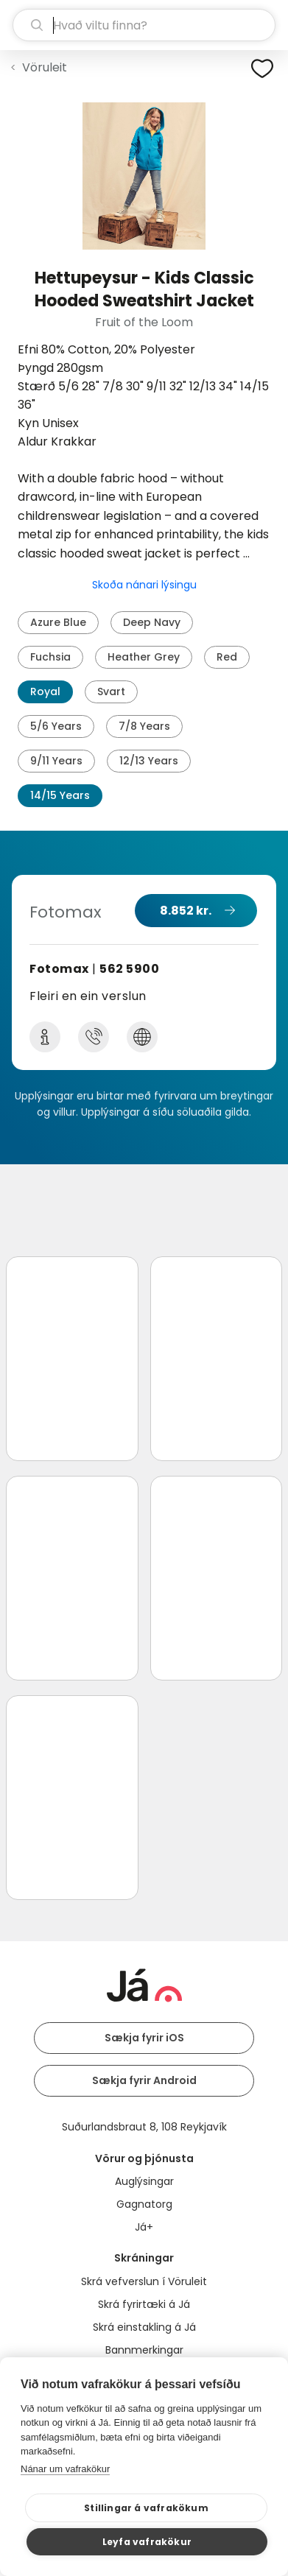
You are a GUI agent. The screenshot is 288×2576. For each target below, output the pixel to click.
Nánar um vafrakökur (65, 2468)
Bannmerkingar (144, 2350)
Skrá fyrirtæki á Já (144, 2304)
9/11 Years (56, 760)
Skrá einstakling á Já (144, 2327)
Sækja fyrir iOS (144, 2037)
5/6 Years (56, 726)
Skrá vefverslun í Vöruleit (144, 2281)
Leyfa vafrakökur (147, 2541)
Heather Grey (144, 657)
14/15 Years (60, 795)
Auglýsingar (144, 2181)
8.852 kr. (185, 910)
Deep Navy (151, 622)
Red (227, 657)
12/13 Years (148, 760)
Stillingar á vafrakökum (146, 2508)
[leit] (144, 25)
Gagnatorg (144, 2204)
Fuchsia (50, 657)
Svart (111, 691)
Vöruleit (44, 67)
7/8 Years (144, 726)
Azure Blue (58, 622)
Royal (45, 691)
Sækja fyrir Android (144, 2080)
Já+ (144, 2227)
